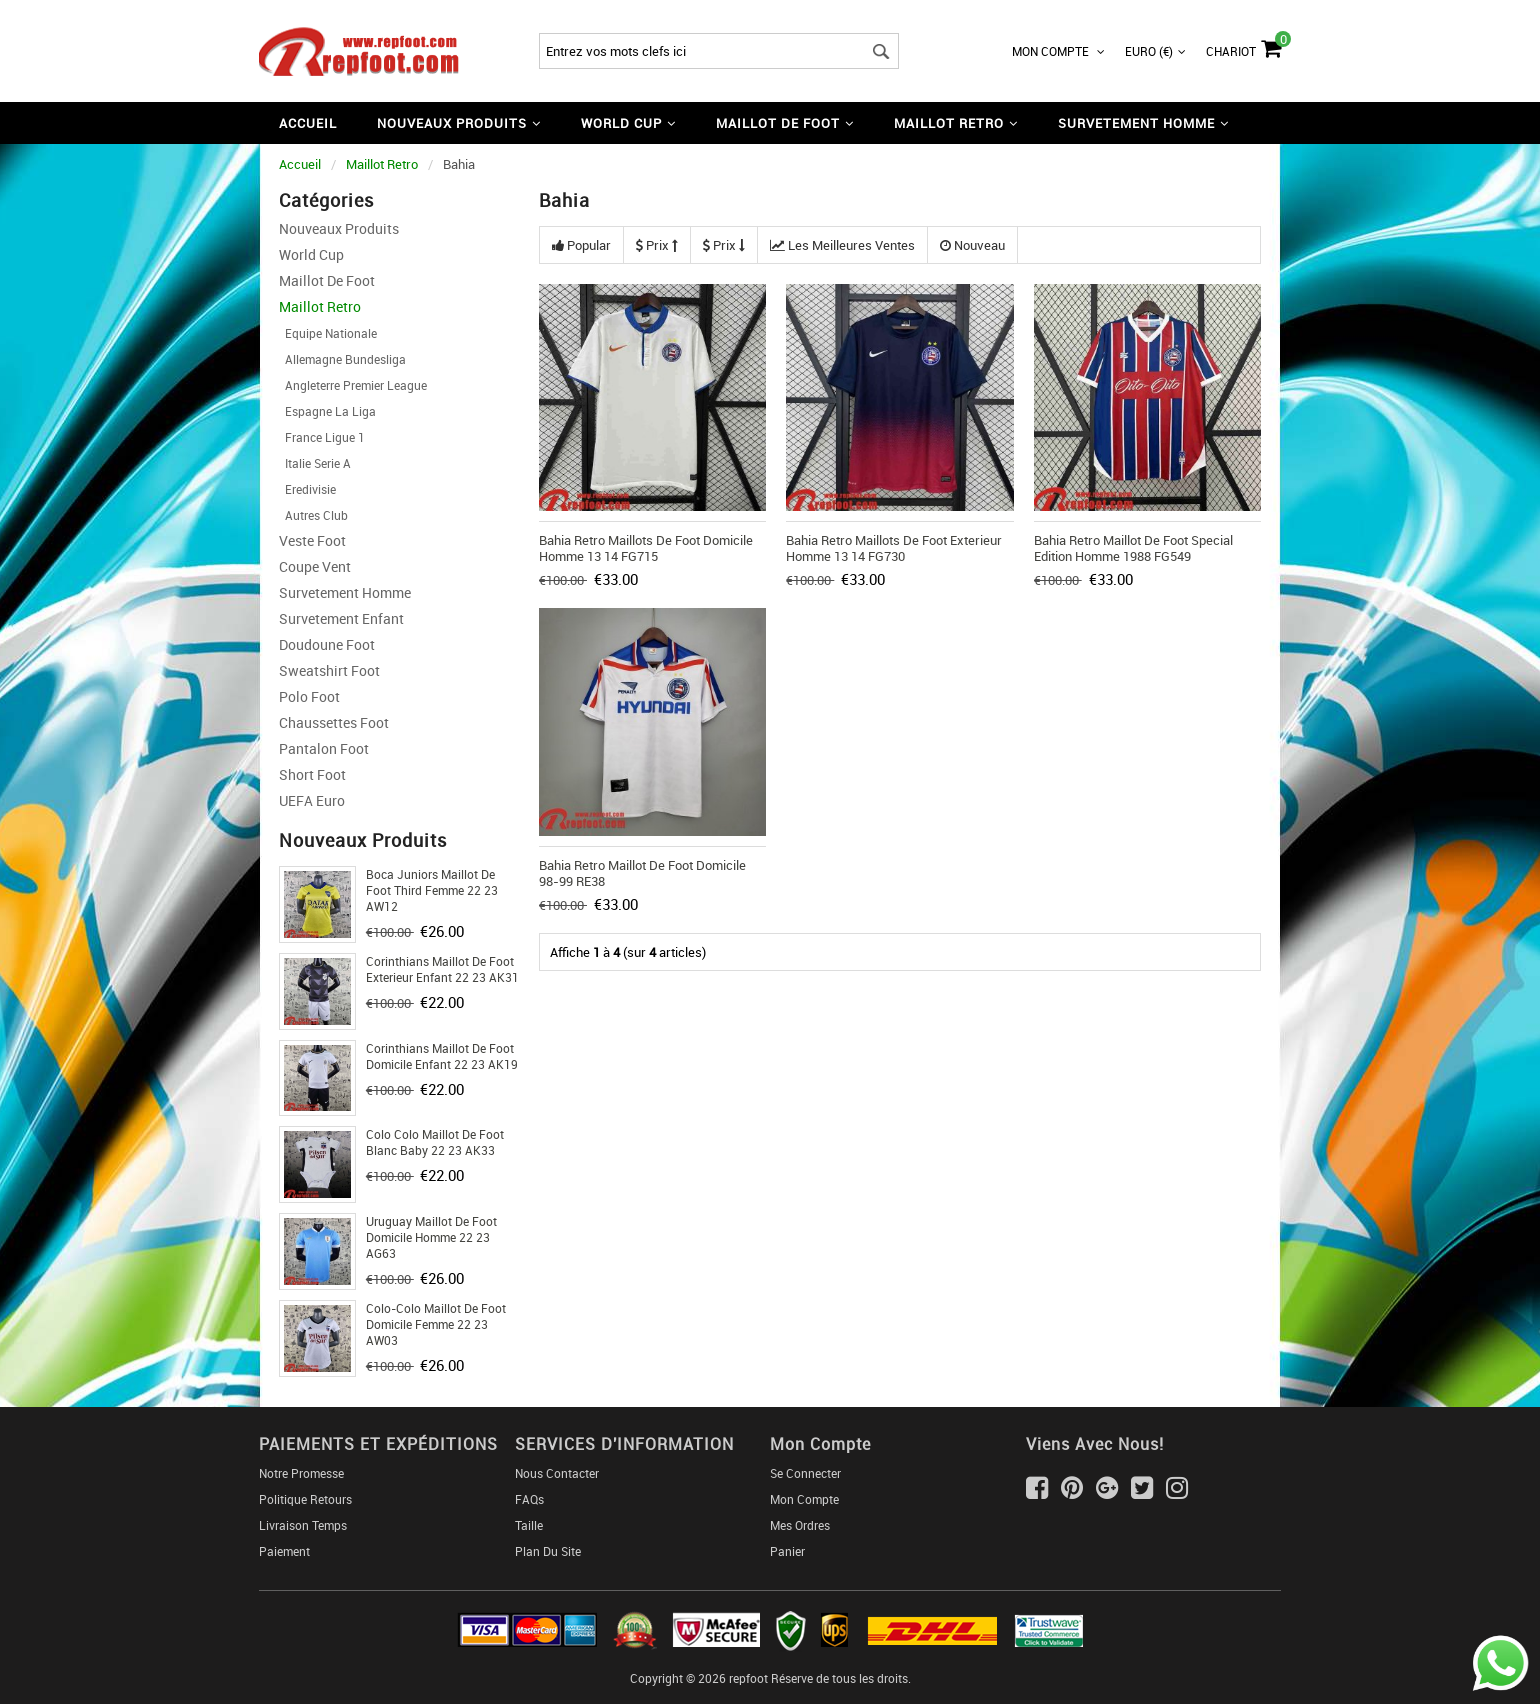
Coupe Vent (315, 566)
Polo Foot (309, 696)
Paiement (284, 1551)
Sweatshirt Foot (329, 670)
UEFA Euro (312, 800)
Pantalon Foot (324, 748)
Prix (657, 245)
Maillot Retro (382, 164)
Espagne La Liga (327, 411)
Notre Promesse (301, 1473)
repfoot (748, 1678)
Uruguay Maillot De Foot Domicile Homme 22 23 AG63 (431, 1237)
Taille (529, 1525)
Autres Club (313, 515)
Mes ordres (800, 1525)
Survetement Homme (345, 592)
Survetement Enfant (341, 618)
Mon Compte (1058, 51)
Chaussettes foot (334, 722)
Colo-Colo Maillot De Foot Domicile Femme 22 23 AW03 (436, 1324)
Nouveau (972, 245)
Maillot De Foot (327, 280)
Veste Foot (312, 540)
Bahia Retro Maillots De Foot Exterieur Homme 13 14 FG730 (894, 548)
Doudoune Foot (327, 644)
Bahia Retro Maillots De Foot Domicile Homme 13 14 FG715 (646, 548)
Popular (581, 245)
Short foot (312, 774)
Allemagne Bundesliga (342, 359)
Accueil (308, 123)
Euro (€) (1155, 51)
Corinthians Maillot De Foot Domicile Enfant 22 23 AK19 (442, 1056)
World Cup (311, 254)
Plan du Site (548, 1551)
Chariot (1243, 46)
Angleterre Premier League (353, 385)
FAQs (529, 1499)
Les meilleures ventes (842, 245)
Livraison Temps (303, 1525)
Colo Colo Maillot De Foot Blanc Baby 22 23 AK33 (435, 1142)
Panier (787, 1551)
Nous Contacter (557, 1473)
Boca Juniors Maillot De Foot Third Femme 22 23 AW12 (432, 890)
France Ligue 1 (322, 437)
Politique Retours (305, 1499)
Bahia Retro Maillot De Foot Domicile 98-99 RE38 (642, 873)
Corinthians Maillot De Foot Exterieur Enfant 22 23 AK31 (442, 969)
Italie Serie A (315, 463)
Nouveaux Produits (339, 228)
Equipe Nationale (328, 333)
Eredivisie (307, 489)
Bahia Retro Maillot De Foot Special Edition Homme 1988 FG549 (1133, 548)
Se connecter (805, 1473)
